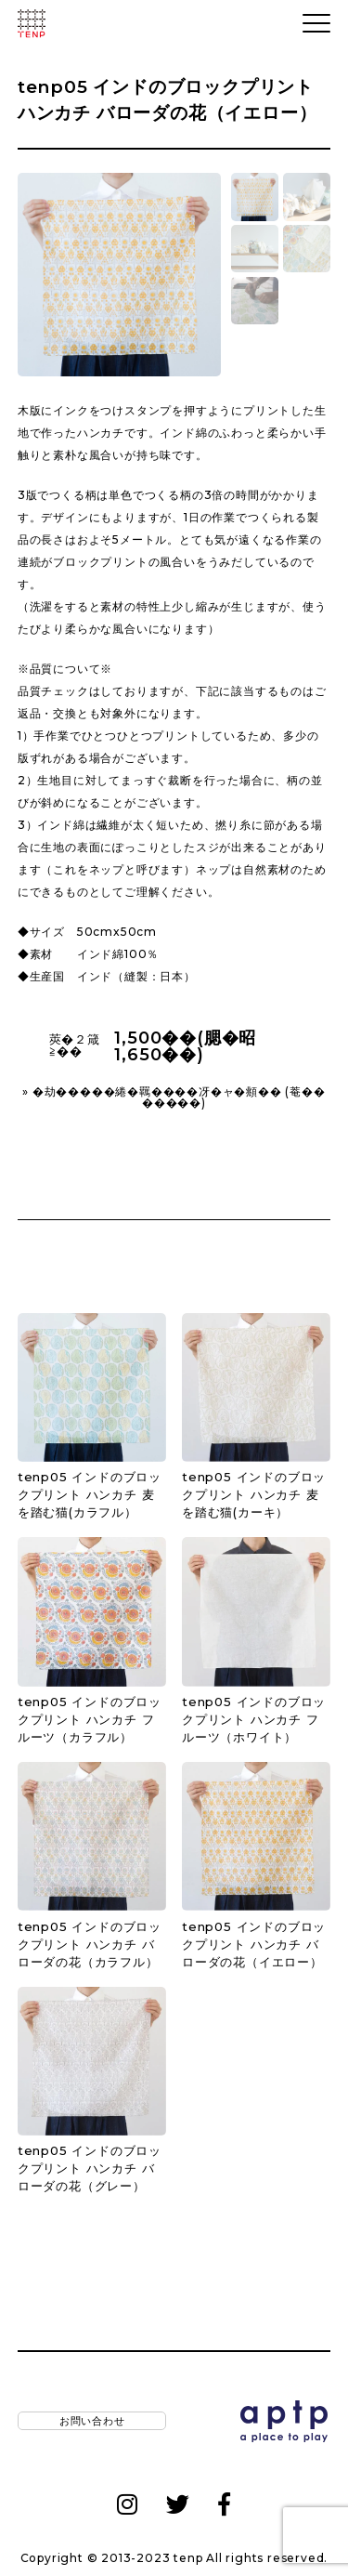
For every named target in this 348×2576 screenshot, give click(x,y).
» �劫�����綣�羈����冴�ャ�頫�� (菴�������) (173, 1097)
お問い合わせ (92, 2422)
